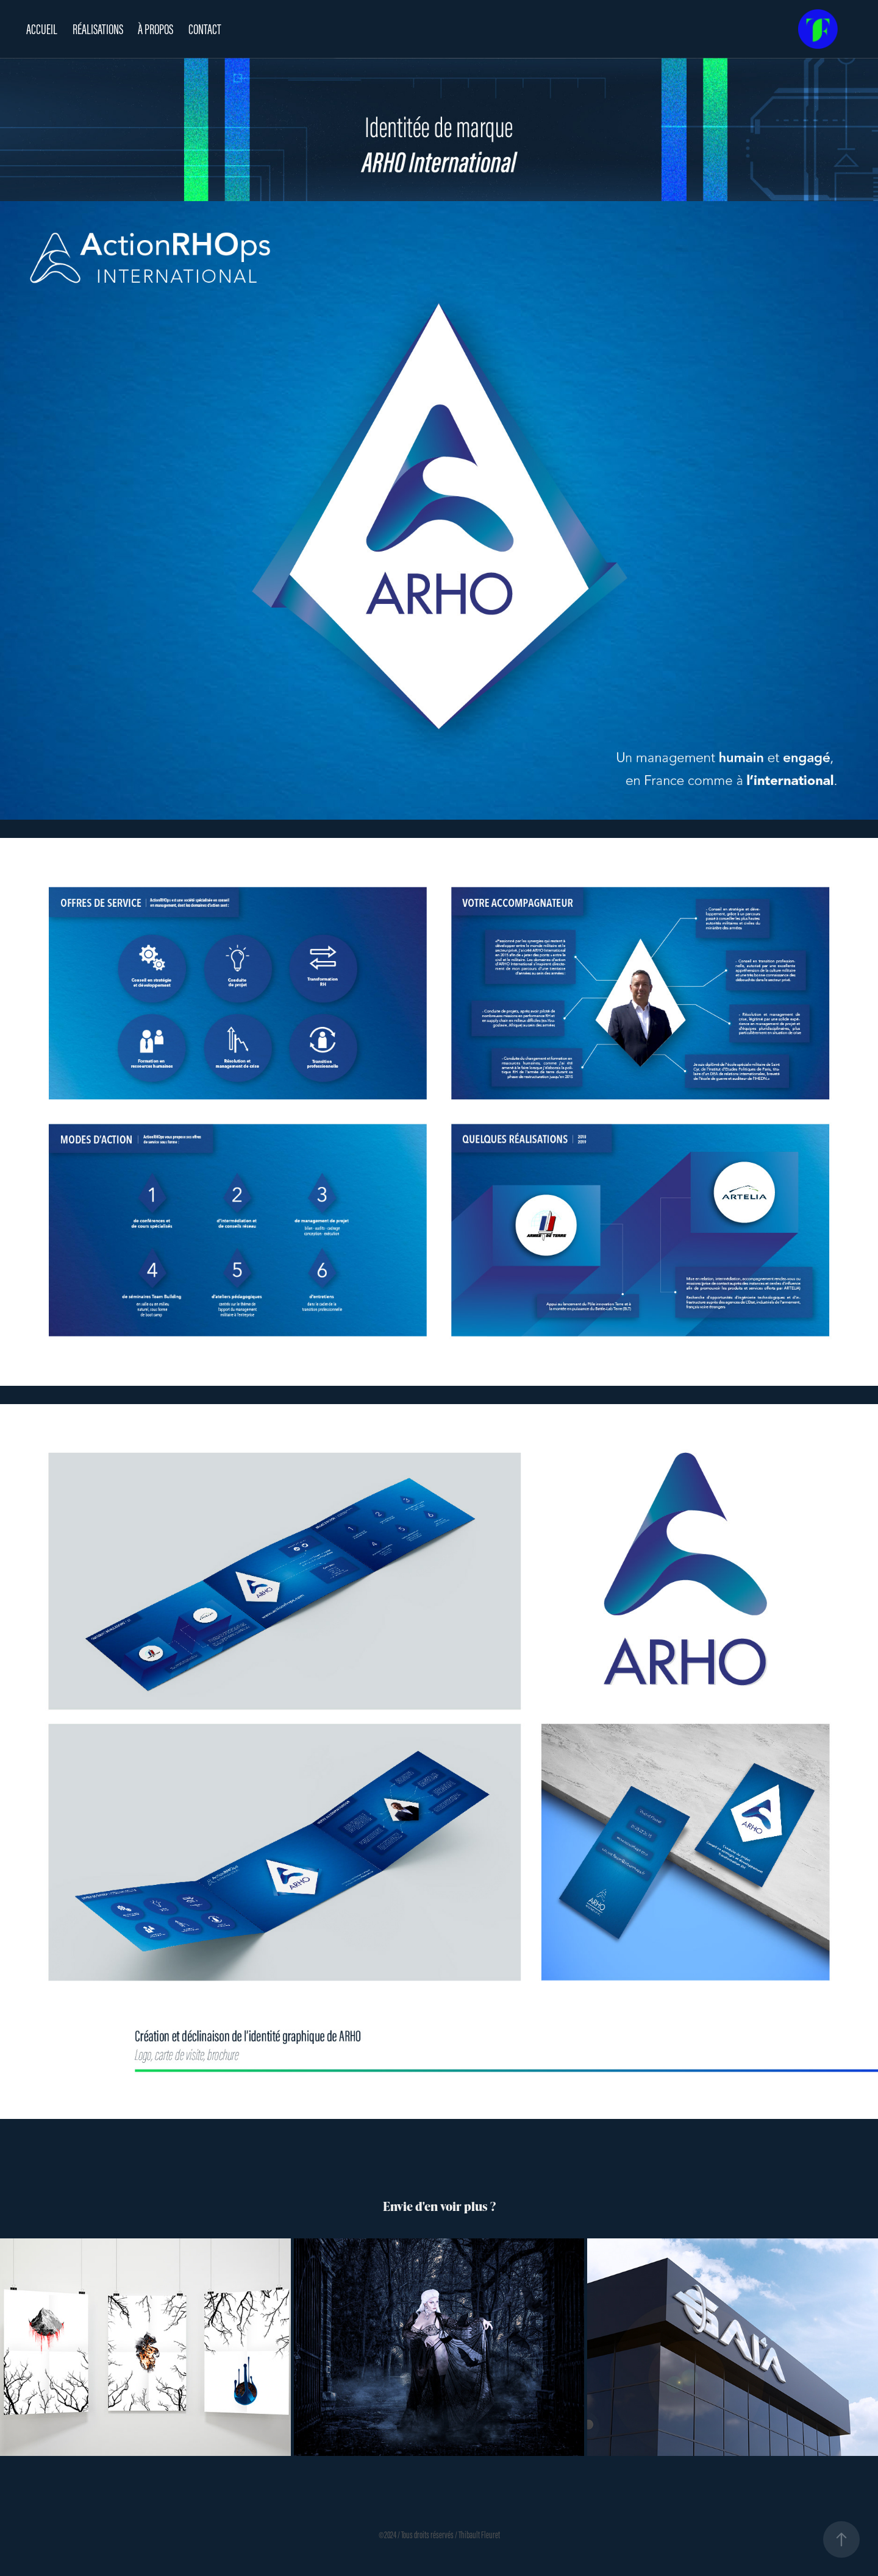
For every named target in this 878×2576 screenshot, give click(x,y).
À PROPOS (155, 29)
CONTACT (204, 29)
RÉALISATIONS (98, 29)
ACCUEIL (41, 29)
